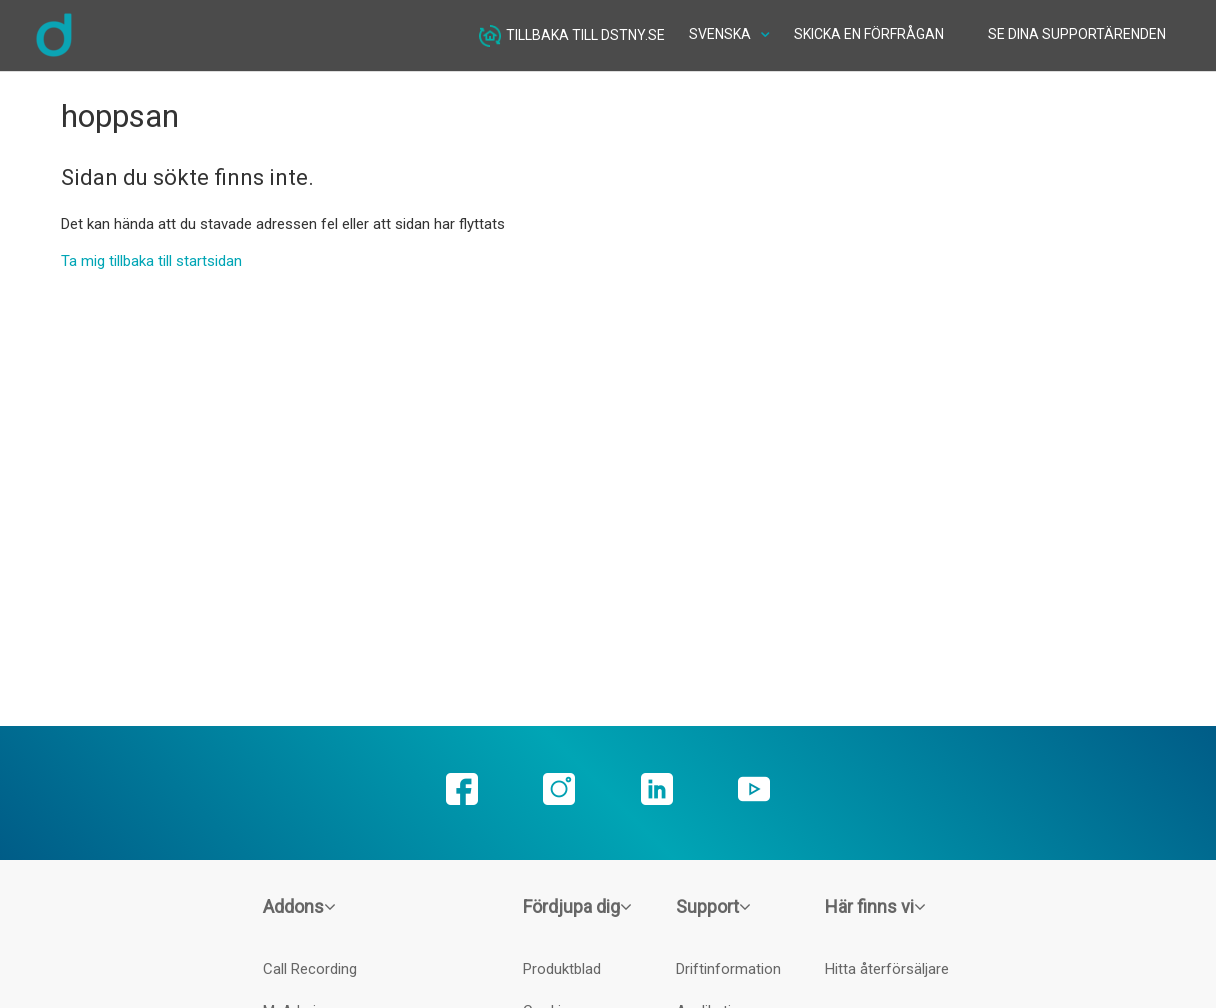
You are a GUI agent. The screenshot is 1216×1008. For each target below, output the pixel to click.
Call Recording (310, 969)
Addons (299, 906)
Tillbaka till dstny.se (572, 36)
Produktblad (562, 969)
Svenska (721, 34)
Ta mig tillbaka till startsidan (151, 261)
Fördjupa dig (577, 906)
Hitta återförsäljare (887, 969)
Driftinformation (728, 969)
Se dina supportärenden (1077, 34)
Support (713, 906)
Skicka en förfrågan (869, 34)
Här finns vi (875, 906)
